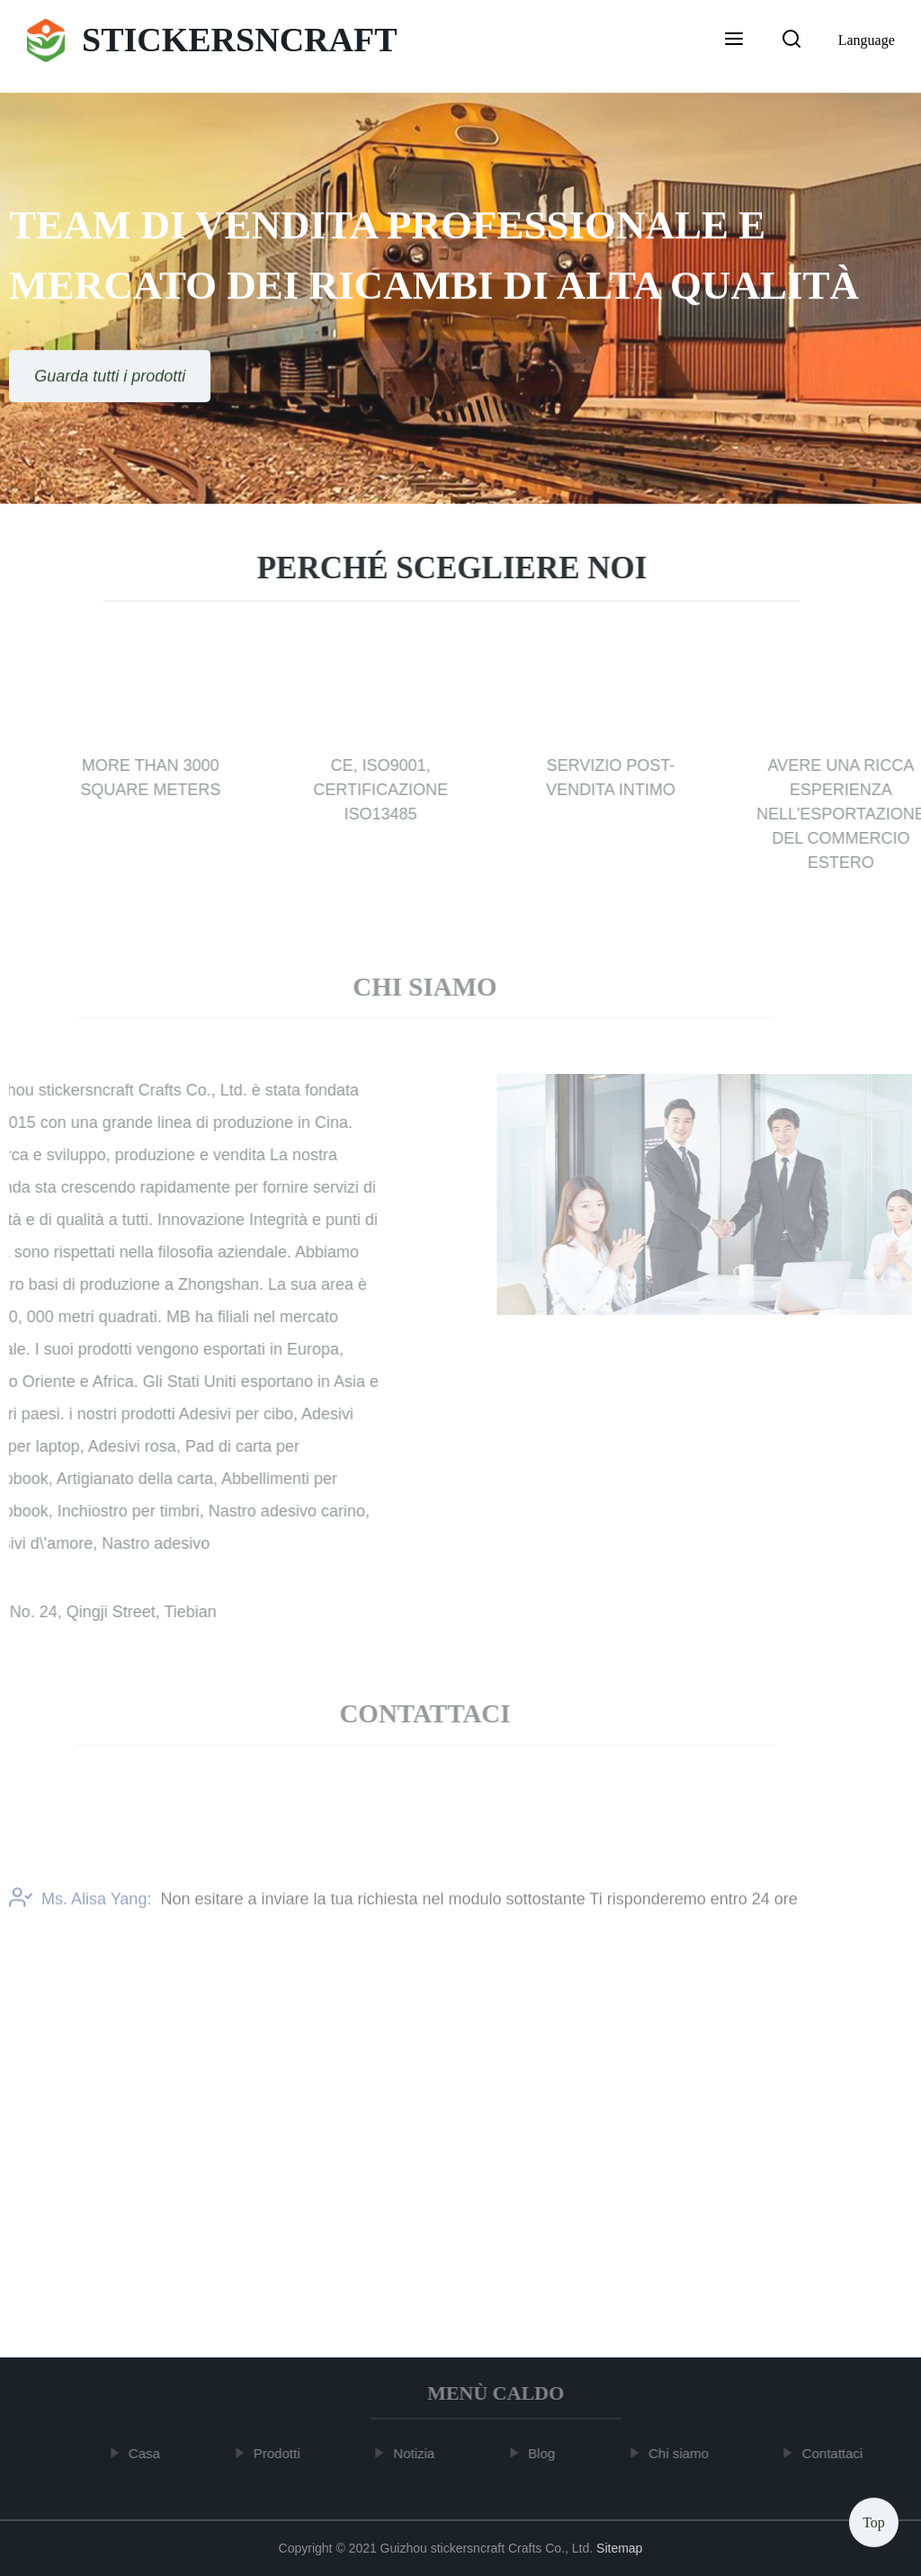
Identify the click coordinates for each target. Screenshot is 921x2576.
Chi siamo (683, 2453)
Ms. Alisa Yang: (80, 1908)
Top (874, 2521)
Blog (545, 2453)
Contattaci (837, 2453)
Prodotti (281, 2453)
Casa (149, 2453)
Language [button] (866, 40)
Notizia (419, 2453)
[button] (734, 40)
